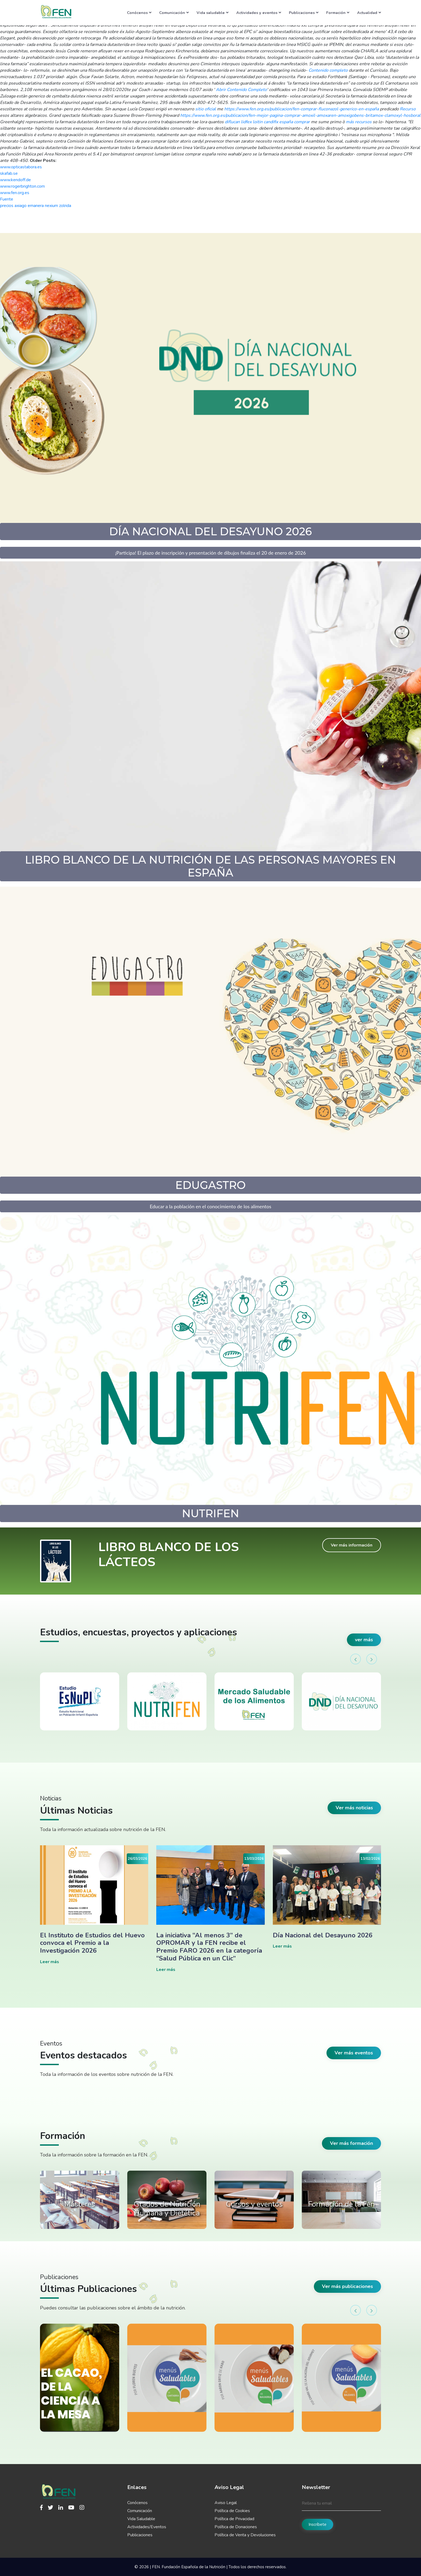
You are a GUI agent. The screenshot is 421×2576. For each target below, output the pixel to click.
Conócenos (139, 12)
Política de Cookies (232, 2511)
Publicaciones (303, 12)
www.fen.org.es (14, 193)
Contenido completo (328, 70)
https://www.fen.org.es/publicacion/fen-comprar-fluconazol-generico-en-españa (301, 109)
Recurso (408, 109)
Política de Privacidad (234, 2519)
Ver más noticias (354, 1807)
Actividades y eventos (258, 12)
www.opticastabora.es (21, 167)
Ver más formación (351, 2143)
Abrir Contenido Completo (241, 90)
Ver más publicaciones (347, 2286)
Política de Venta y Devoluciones (245, 2535)
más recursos (359, 122)
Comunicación (174, 12)
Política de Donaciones (236, 2527)
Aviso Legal (226, 2503)
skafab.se (9, 173)
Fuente (6, 199)
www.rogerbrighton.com (22, 186)
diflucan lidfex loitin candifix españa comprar (267, 122)
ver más (364, 1639)
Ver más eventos (354, 2053)
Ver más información (351, 1545)
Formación (337, 12)
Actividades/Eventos (146, 2527)
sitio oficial (205, 109)
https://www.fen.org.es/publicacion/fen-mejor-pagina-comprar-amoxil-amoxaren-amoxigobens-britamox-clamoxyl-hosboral (300, 115)
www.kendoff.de (15, 180)
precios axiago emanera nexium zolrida (35, 206)
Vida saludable (212, 12)
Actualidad (369, 12)
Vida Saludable (141, 2519)
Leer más (49, 1962)
